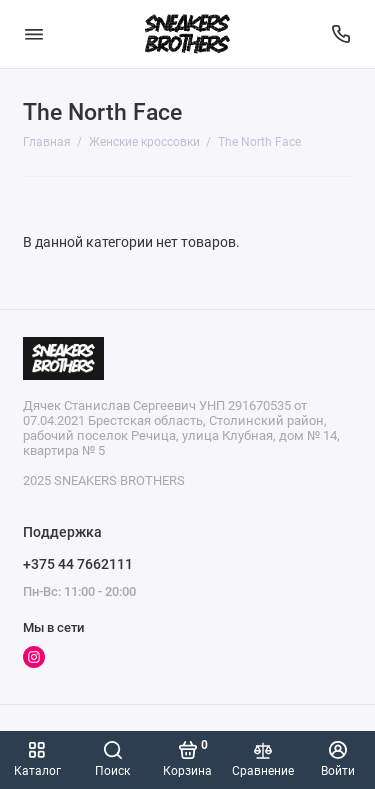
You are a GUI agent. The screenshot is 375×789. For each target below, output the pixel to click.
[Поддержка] (342, 34)
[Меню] (34, 34)
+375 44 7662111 (78, 564)
